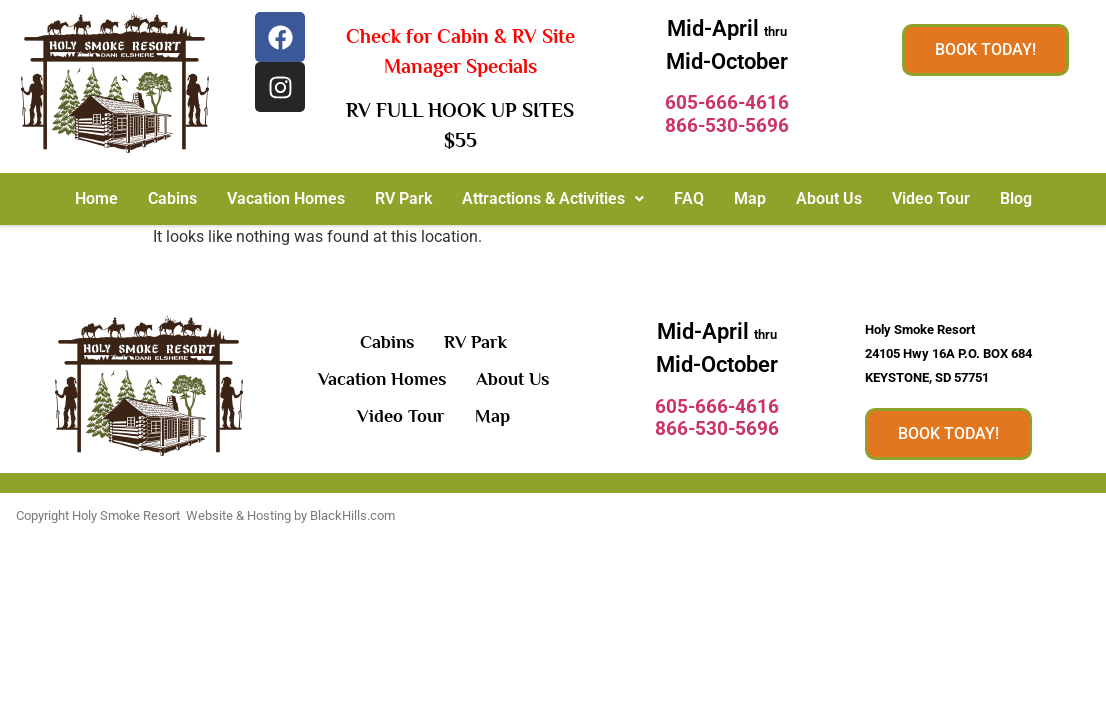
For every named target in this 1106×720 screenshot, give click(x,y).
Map (750, 198)
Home (96, 198)
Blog (1016, 198)
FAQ (689, 198)
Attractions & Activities (553, 198)
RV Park (403, 198)
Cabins (172, 198)
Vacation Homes (286, 198)
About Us (829, 198)
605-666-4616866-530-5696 (727, 114)
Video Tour (931, 198)
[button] (553, 199)
